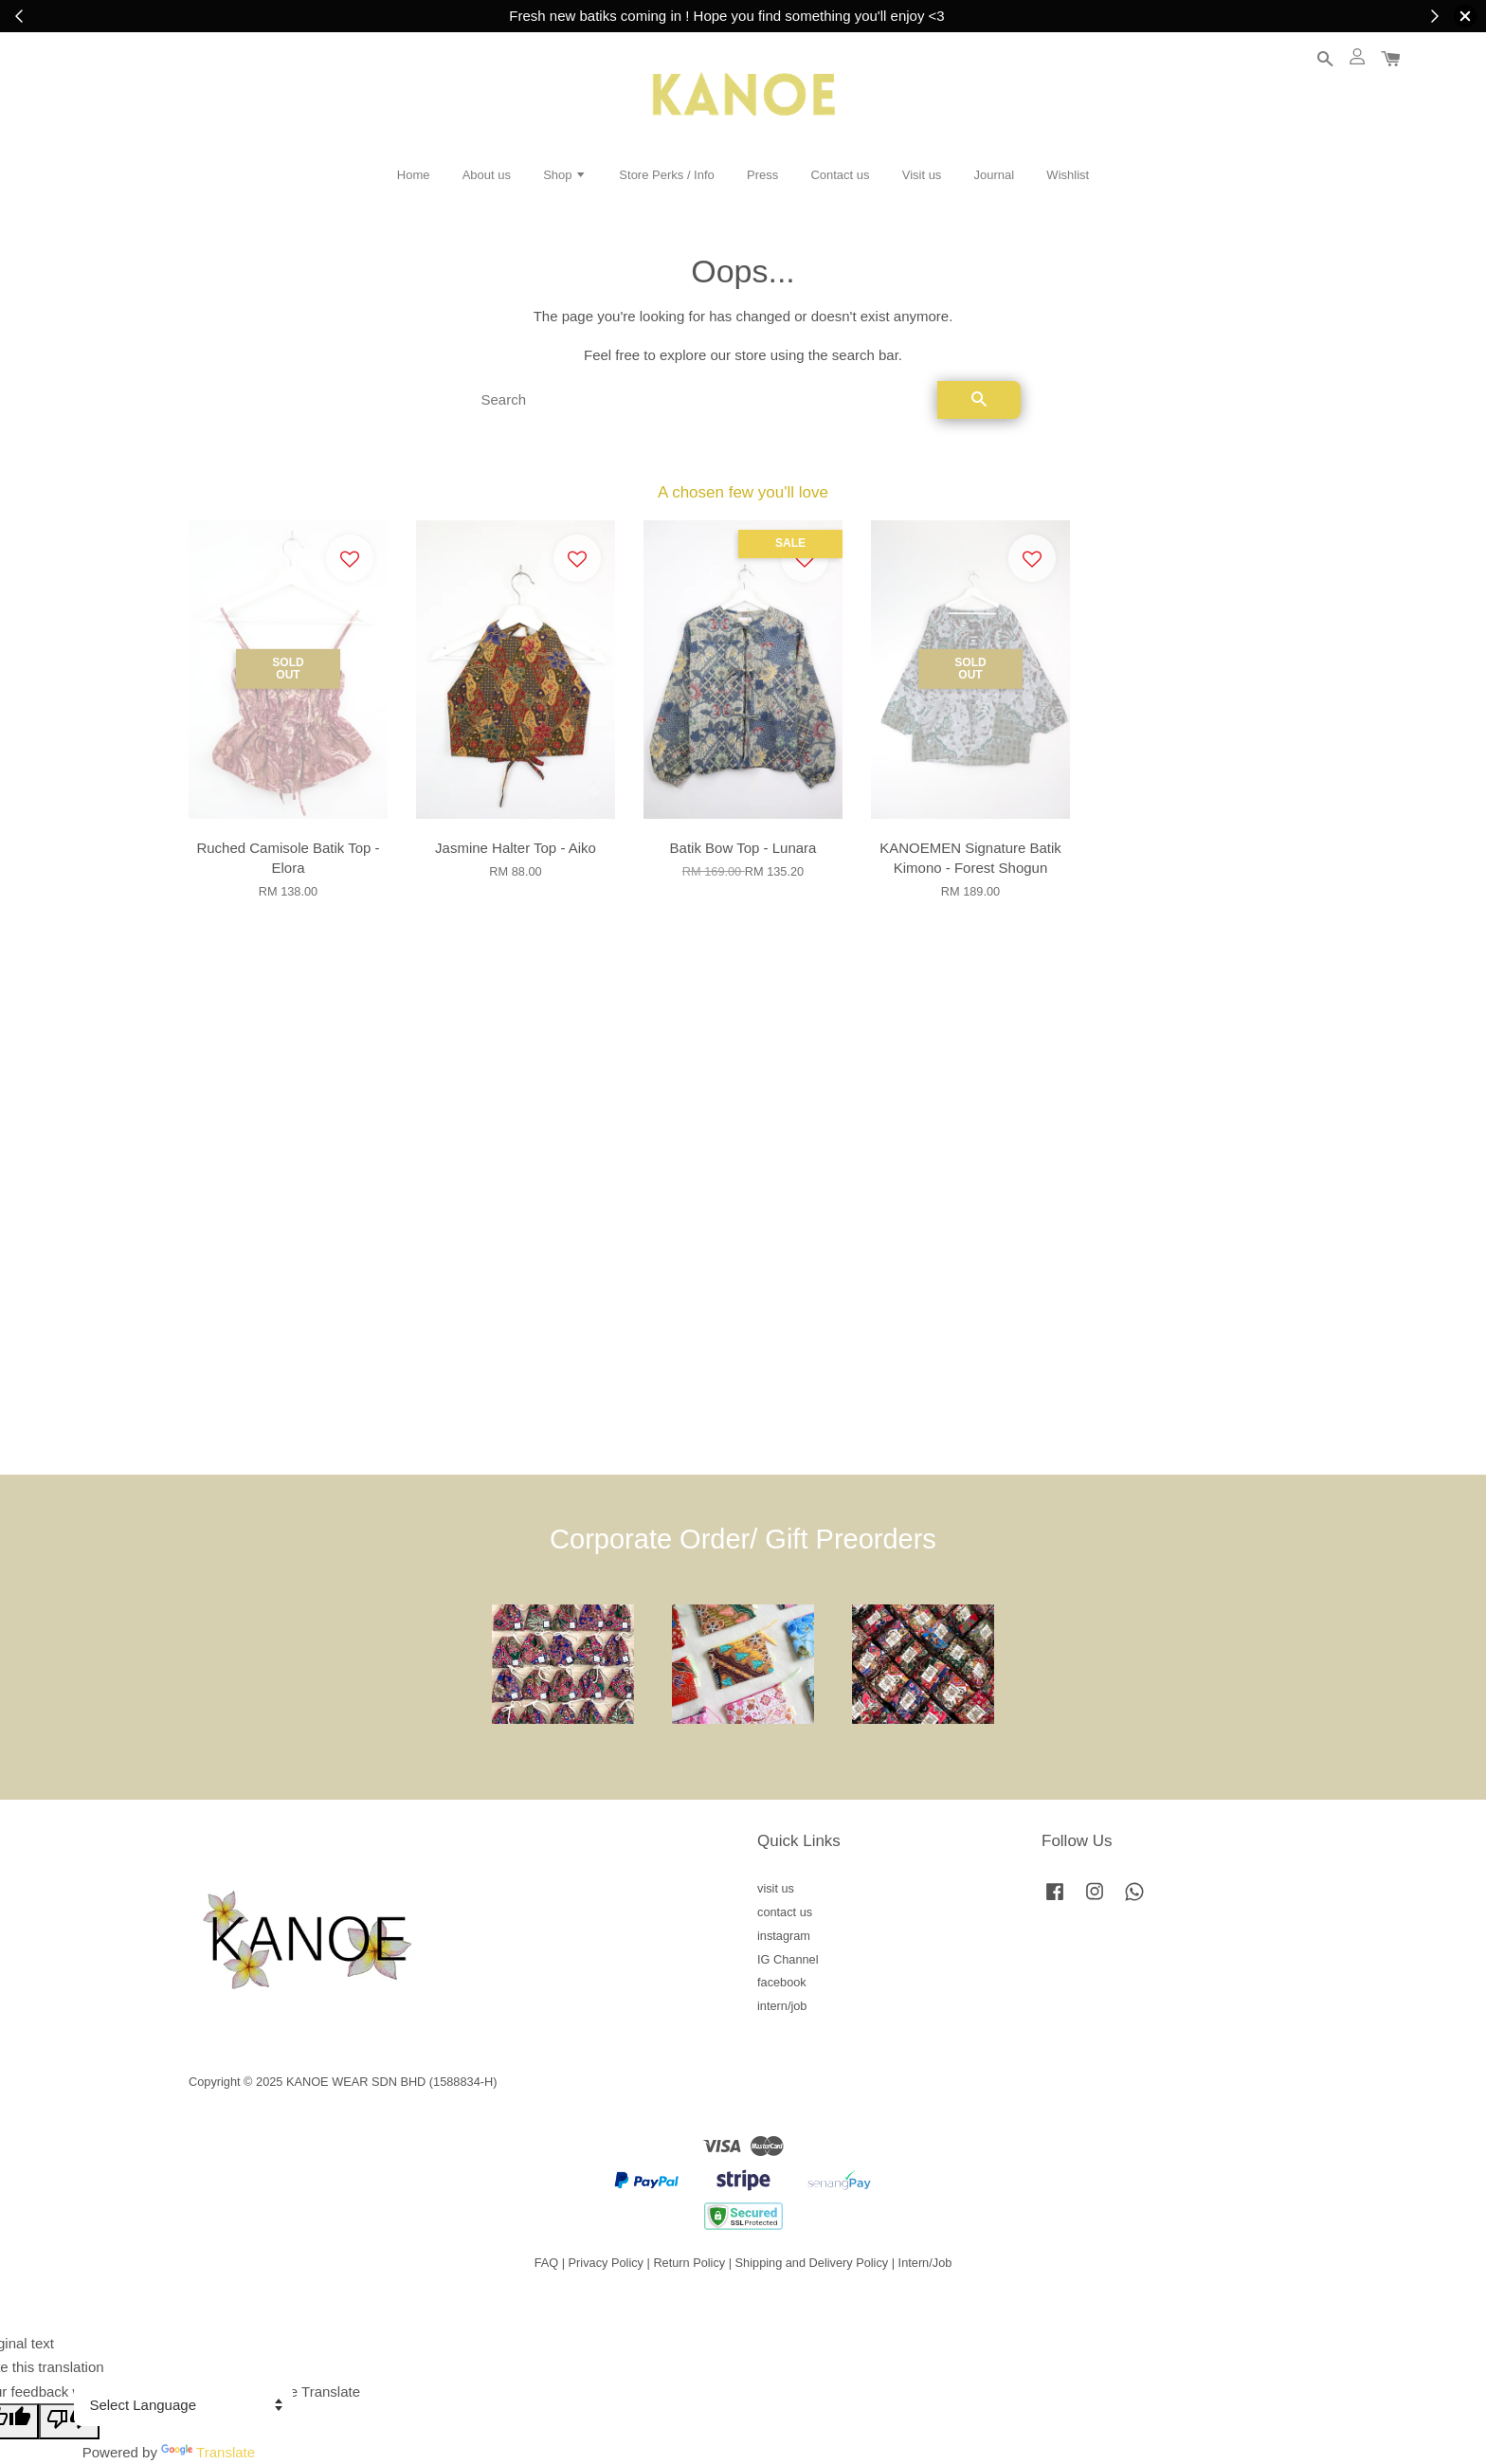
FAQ (547, 2263)
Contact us (839, 175)
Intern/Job (925, 2263)
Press (762, 175)
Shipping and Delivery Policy (812, 2263)
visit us (775, 1888)
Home (413, 175)
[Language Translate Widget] (183, 2404)
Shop (565, 175)
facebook (781, 1982)
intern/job (781, 2006)
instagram (783, 1936)
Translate (208, 2452)
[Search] (701, 400)
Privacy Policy (606, 2263)
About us (486, 175)
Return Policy (689, 2263)
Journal (994, 175)
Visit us (922, 175)
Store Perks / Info (666, 175)
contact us (784, 1912)
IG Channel (788, 1959)
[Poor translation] (69, 2421)
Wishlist (1067, 175)
